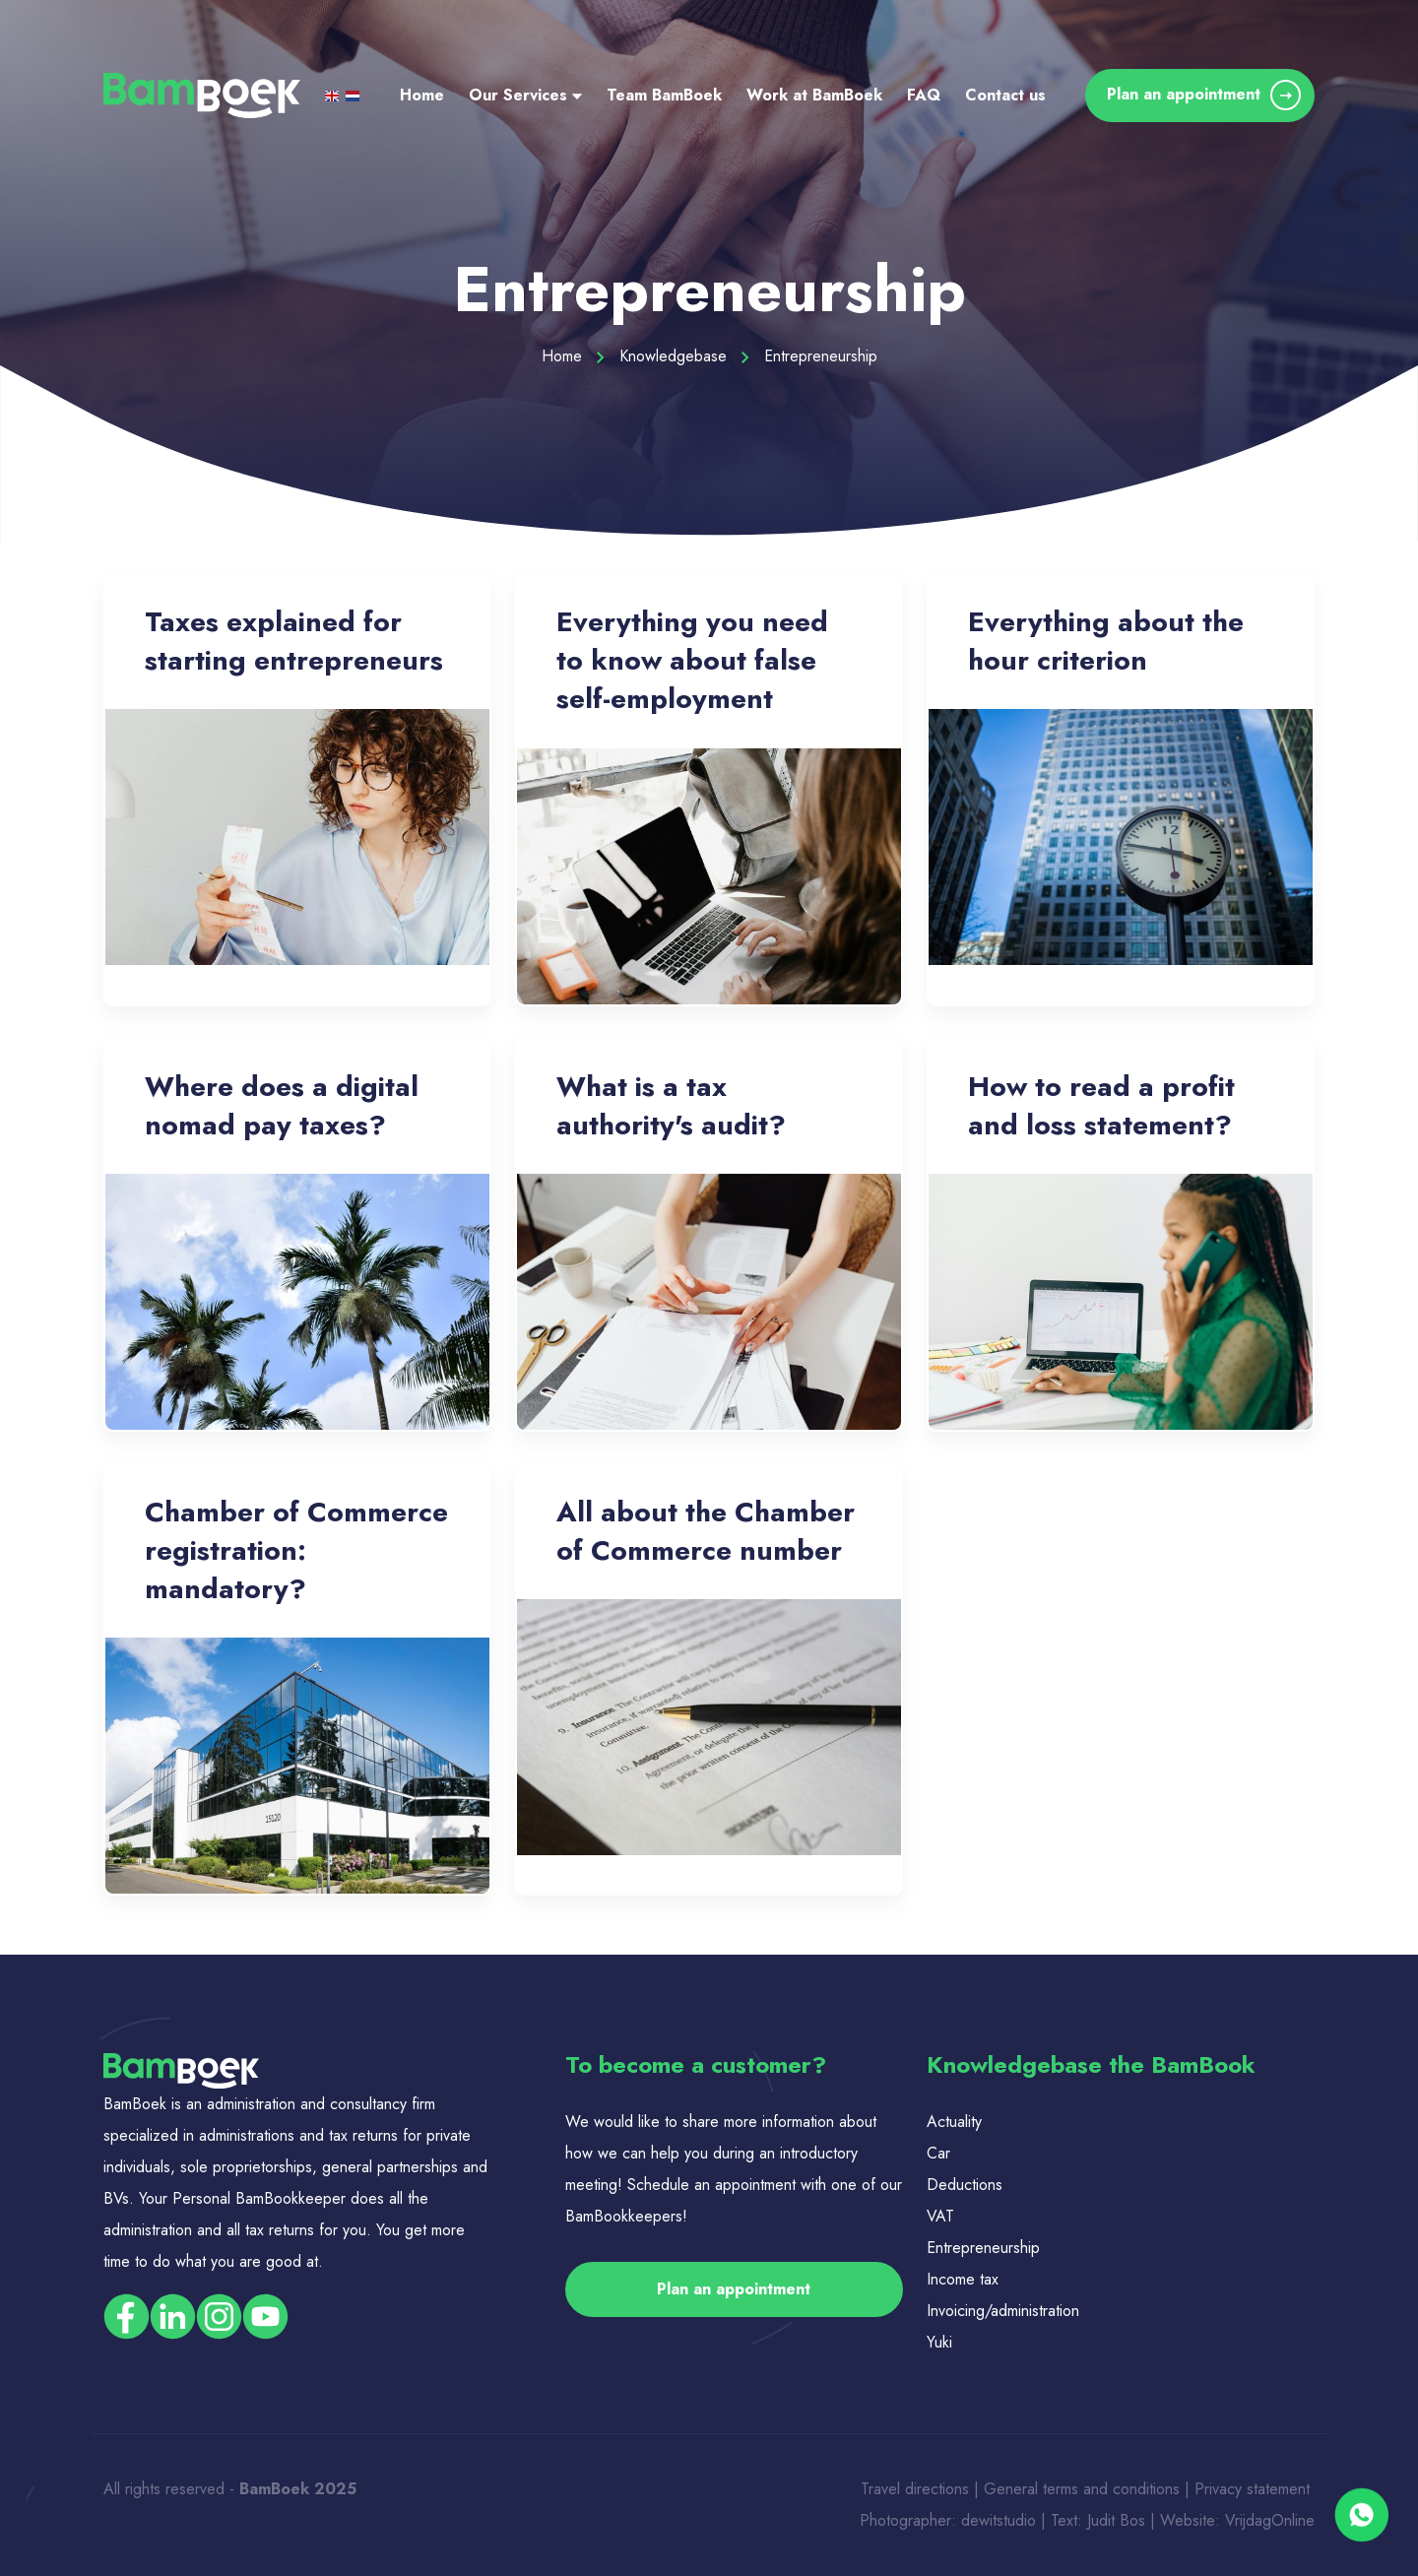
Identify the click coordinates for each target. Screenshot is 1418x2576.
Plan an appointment (1204, 95)
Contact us (1005, 95)
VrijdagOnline (1270, 2520)
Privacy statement (1254, 2489)
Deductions (964, 2184)
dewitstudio (998, 2520)
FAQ (923, 95)
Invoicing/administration (1003, 2310)
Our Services (525, 95)
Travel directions (915, 2489)
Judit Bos (1116, 2520)
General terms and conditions (1084, 2489)
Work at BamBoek (814, 95)
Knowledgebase (684, 356)
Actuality (957, 2121)
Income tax (963, 2279)
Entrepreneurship (983, 2247)
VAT (940, 2216)
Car (938, 2153)
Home (422, 95)
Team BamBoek (664, 95)
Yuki (939, 2342)
